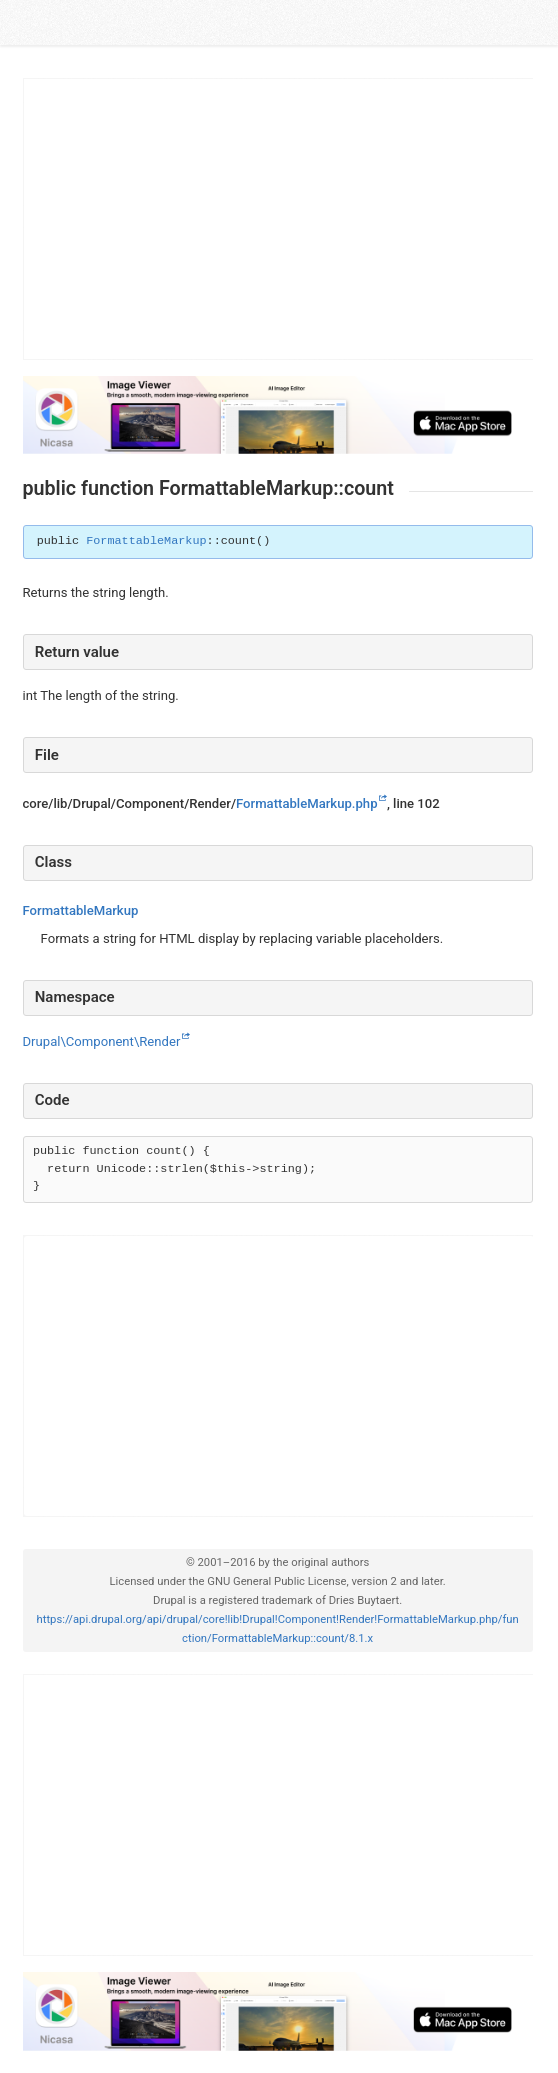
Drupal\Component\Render (102, 1041)
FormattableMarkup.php (307, 803)
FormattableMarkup (146, 541)
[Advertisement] (279, 219)
